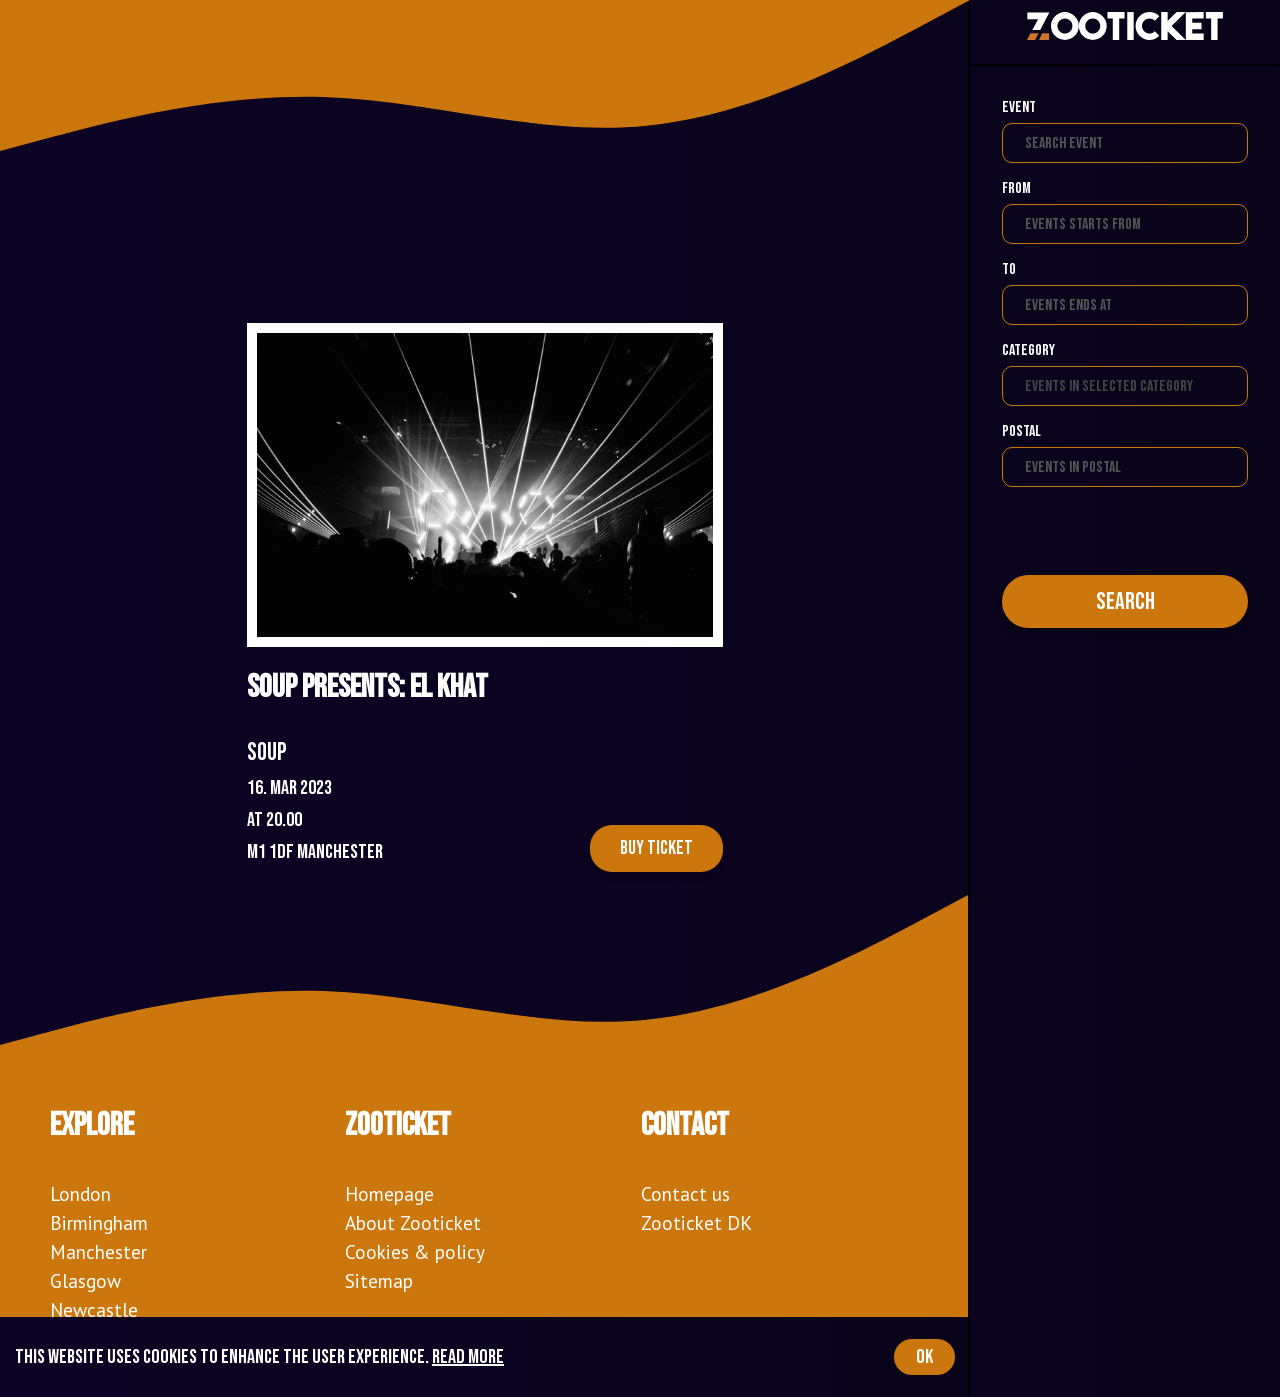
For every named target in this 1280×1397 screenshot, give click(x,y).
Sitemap (379, 1280)
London (80, 1193)
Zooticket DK (696, 1222)
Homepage (389, 1193)
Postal (1021, 431)
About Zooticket (413, 1222)
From (1016, 188)
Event (1019, 107)
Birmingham (99, 1222)
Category (1028, 350)
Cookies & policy (415, 1251)
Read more (468, 1357)
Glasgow (85, 1280)
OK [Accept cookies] (924, 1357)
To (1009, 269)
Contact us (685, 1193)
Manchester (98, 1251)
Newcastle (94, 1309)
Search (1125, 601)
